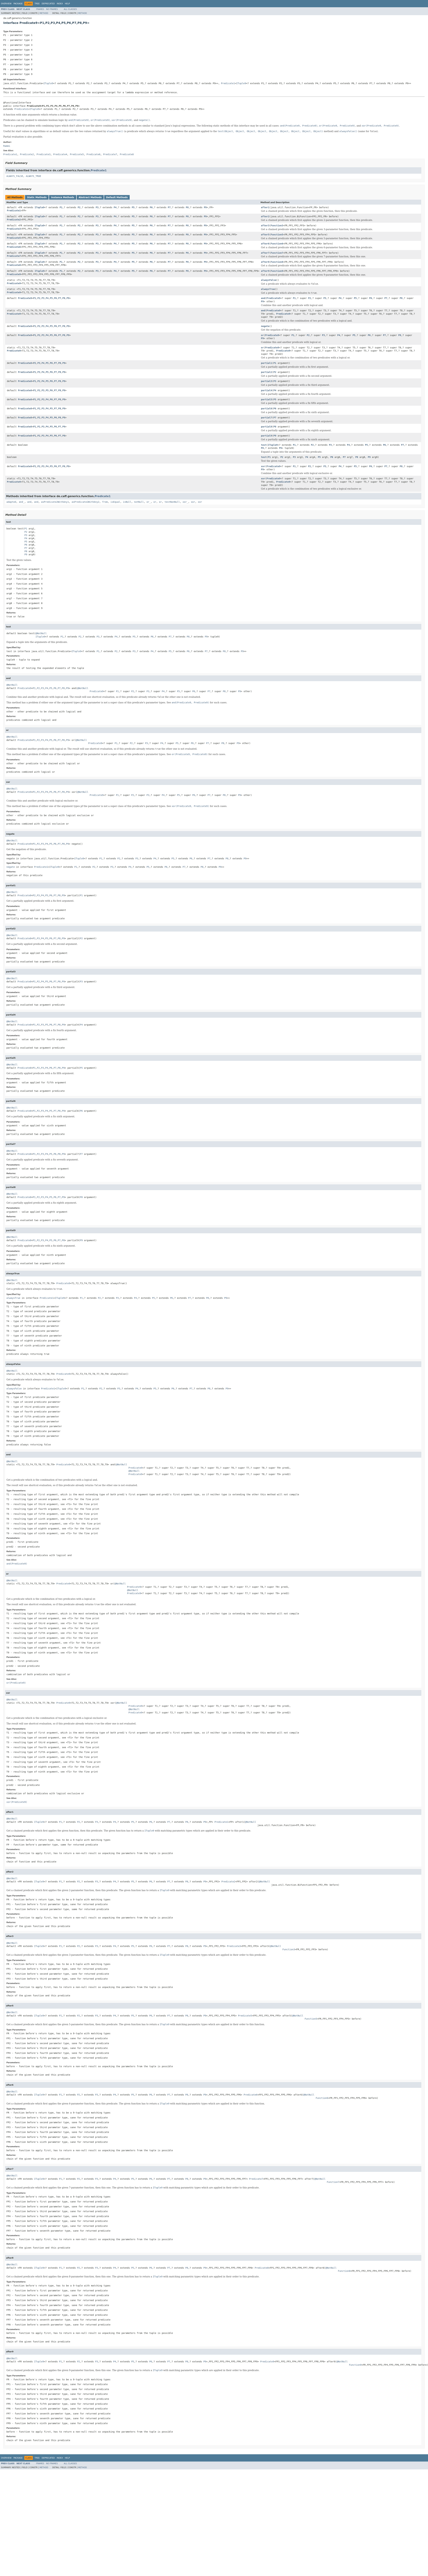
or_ (148, 502)
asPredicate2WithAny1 (55, 502)
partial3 (266, 381)
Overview (6, 3)
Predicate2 (14, 219)
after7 (265, 253)
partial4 (266, 390)
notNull (139, 502)
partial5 (266, 399)
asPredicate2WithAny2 (85, 502)
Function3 (277, 225)
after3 (265, 225)
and (263, 298)
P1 (61, 207)
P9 (205, 207)
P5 (133, 207)
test (264, 445)
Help (67, 3)
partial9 (266, 435)
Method (43, 13)
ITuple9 (48, 83)
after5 (265, 234)
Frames (40, 9)
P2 (79, 207)
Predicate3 (14, 228)
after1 (265, 207)
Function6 (277, 243)
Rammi (6, 146)
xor (263, 466)
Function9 (277, 271)
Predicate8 (14, 265)
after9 (265, 271)
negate (265, 326)
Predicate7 (14, 256)
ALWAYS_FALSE (14, 176)
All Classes (70, 9)
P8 (187, 207)
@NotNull (41, 633)
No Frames (52, 9)
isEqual (115, 502)
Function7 (277, 253)
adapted (11, 502)
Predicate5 (14, 238)
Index (60, 3)
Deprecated (48, 3)
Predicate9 (14, 274)
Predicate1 (228, 83)
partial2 (266, 372)
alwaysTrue (268, 289)
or (262, 335)
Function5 (277, 234)
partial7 (266, 417)
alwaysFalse (268, 280)
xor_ (185, 502)
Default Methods (117, 197)
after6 (265, 243)
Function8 (277, 262)
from (105, 502)
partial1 (266, 363)
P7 (169, 207)
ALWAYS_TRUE (33, 176)
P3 (97, 207)
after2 (265, 216)
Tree (37, 3)
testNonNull (172, 502)
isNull (127, 502)
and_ (22, 502)
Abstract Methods (90, 197)
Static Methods (37, 197)
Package (18, 3)
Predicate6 (14, 247)
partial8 (266, 426)
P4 (115, 207)
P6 (151, 207)
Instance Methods (62, 197)
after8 (265, 262)
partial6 (266, 408)
